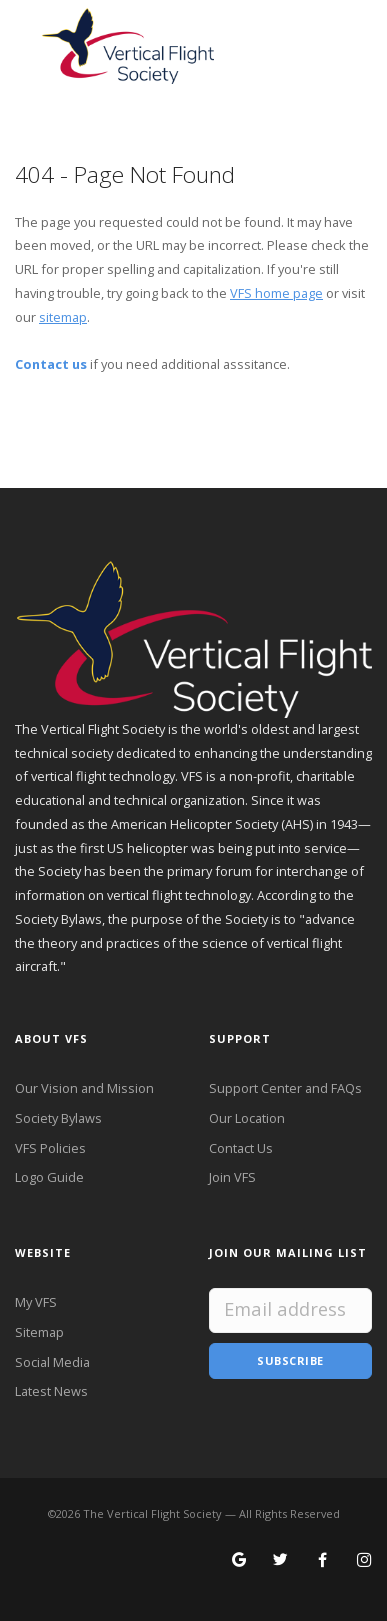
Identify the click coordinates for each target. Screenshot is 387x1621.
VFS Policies (50, 1148)
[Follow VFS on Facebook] (322, 1561)
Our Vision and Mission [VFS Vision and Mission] (84, 1088)
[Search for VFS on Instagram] (364, 1561)
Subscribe (290, 1360)
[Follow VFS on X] (280, 1561)
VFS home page (276, 293)
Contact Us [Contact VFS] (241, 1148)
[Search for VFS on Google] (239, 1561)
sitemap (63, 317)
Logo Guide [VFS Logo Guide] (49, 1177)
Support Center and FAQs (285, 1088)
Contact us (51, 364)
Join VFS (232, 1177)
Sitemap (39, 1332)
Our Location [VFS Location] (247, 1118)
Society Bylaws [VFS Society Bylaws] (58, 1118)
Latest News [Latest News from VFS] (51, 1391)
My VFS (36, 1302)
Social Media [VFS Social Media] (52, 1362)
